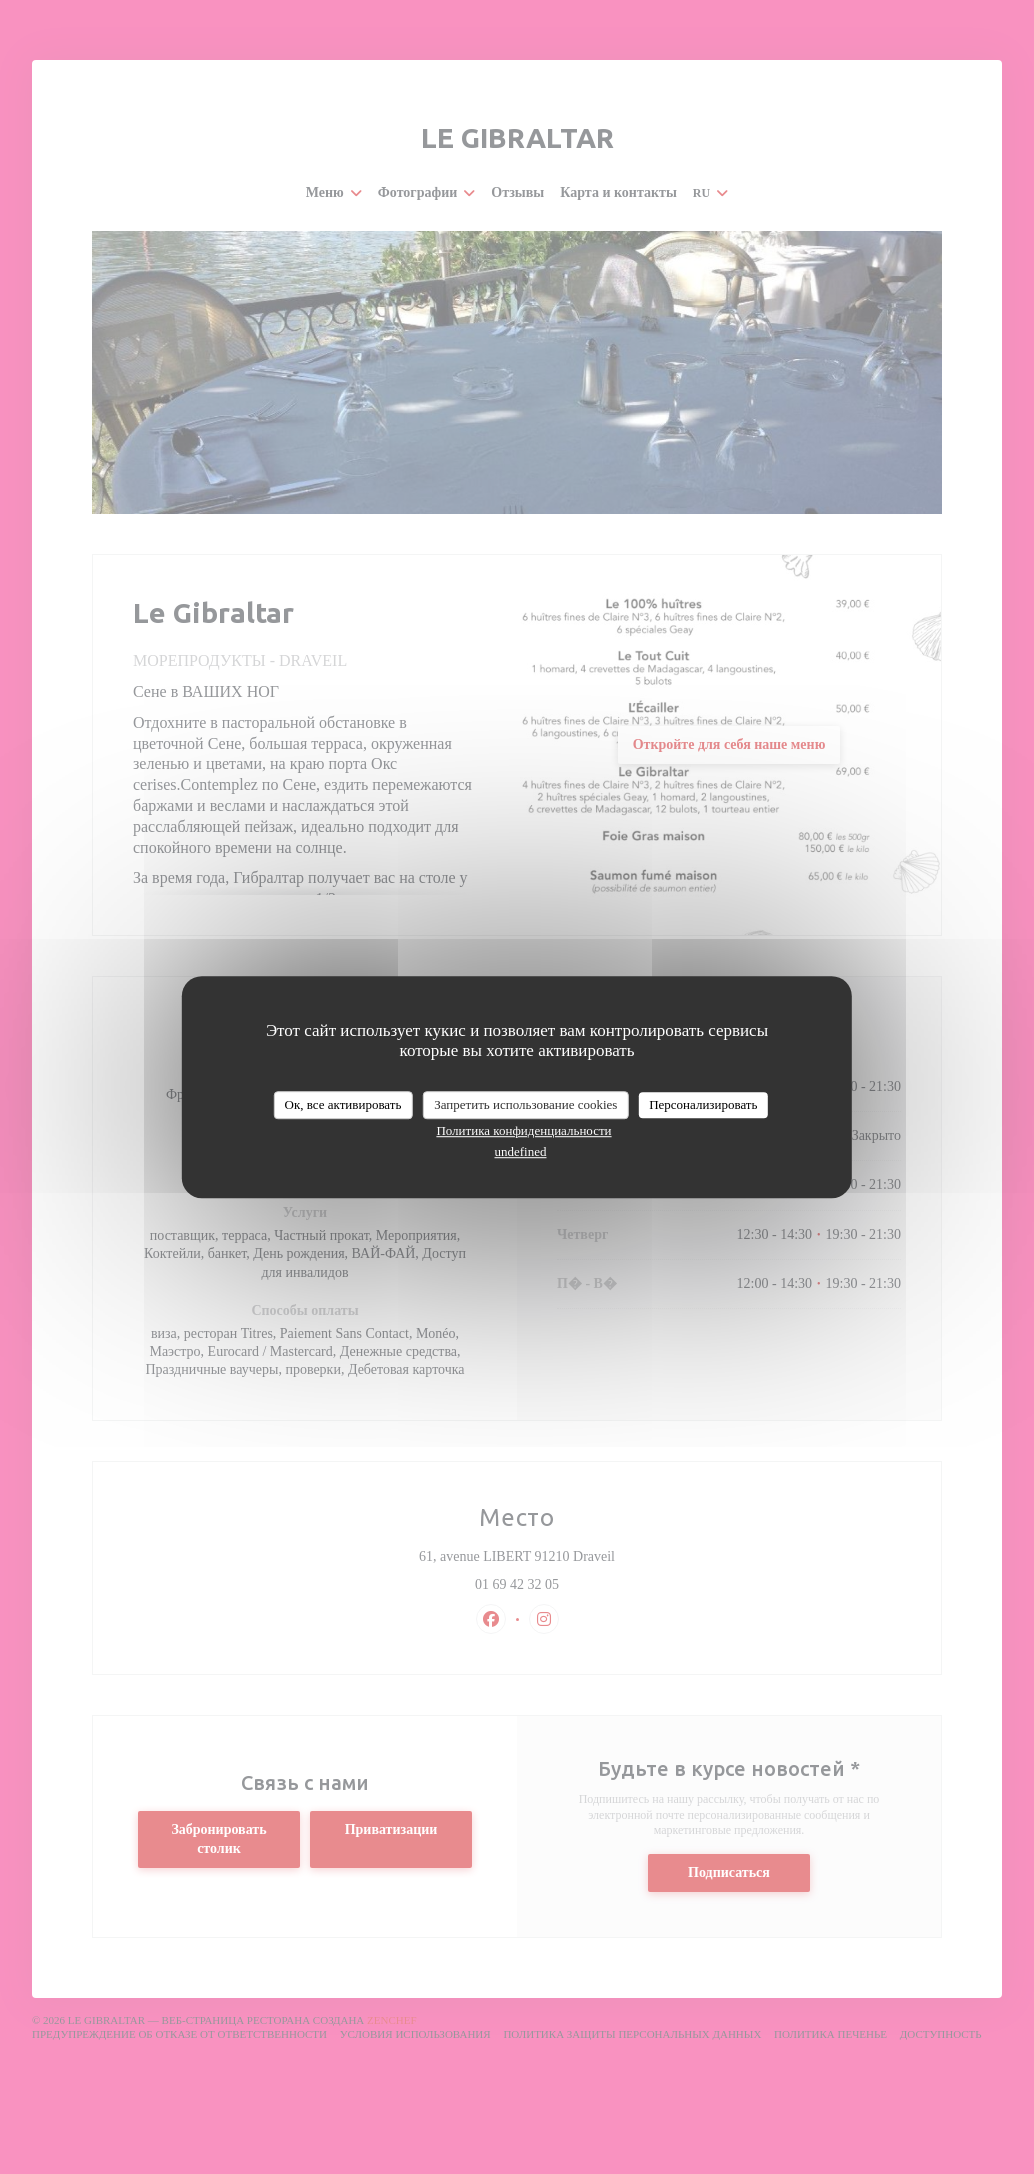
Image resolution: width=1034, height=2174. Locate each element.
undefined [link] (521, 1151)
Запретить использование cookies (525, 1104)
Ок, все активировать (343, 1104)
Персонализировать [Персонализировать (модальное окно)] (703, 1104)
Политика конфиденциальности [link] (523, 1130)
